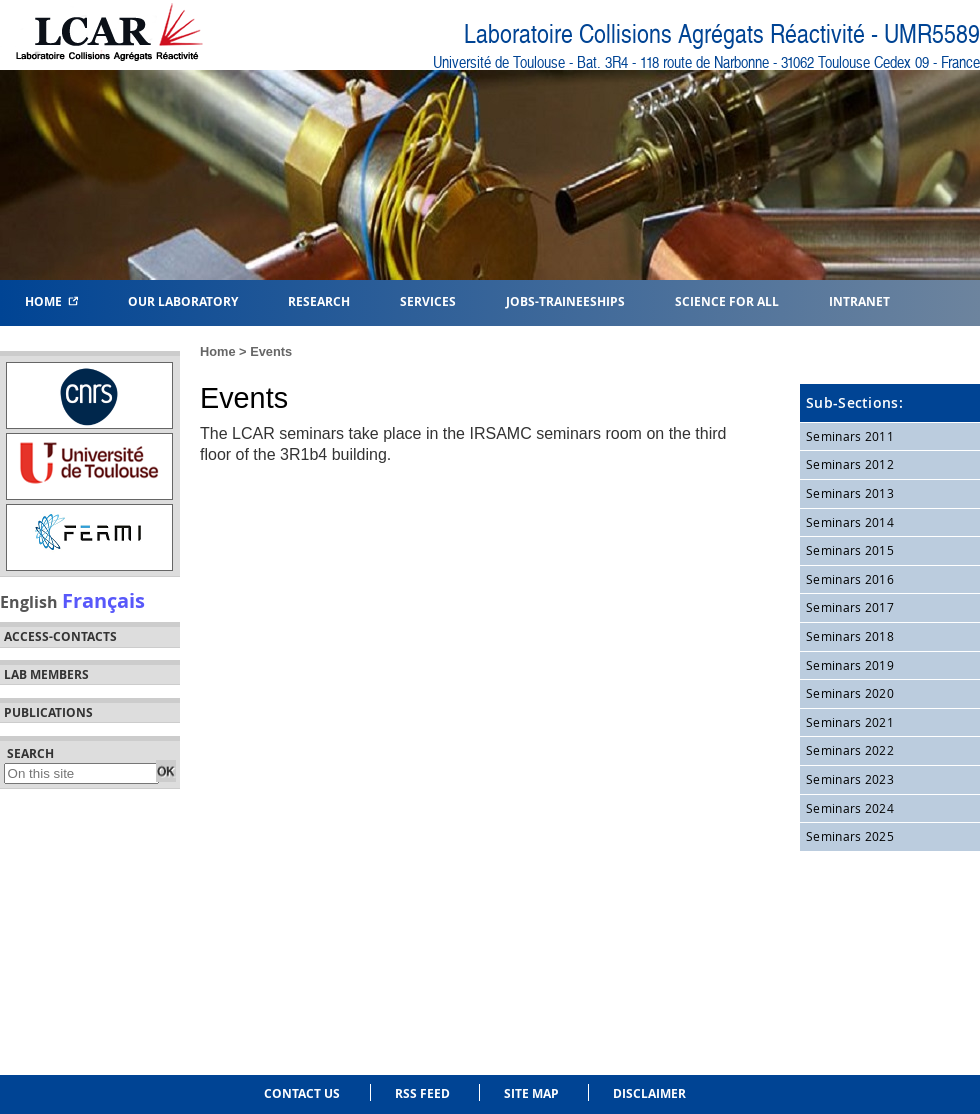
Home (51, 300)
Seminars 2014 (850, 522)
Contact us (302, 1093)
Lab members (46, 675)
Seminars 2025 (850, 836)
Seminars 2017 (850, 607)
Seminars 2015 (850, 550)
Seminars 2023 (850, 779)
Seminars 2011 (850, 436)
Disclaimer (649, 1093)
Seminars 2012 (850, 464)
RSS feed (422, 1093)
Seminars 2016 (850, 579)
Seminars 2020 (850, 693)
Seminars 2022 (850, 750)
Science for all (727, 300)
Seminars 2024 (850, 808)
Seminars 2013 (850, 493)
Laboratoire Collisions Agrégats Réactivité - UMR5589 (722, 34)
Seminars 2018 (850, 636)
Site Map (531, 1093)
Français (103, 600)
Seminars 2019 (850, 665)
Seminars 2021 (850, 722)
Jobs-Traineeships (565, 300)
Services (428, 300)
